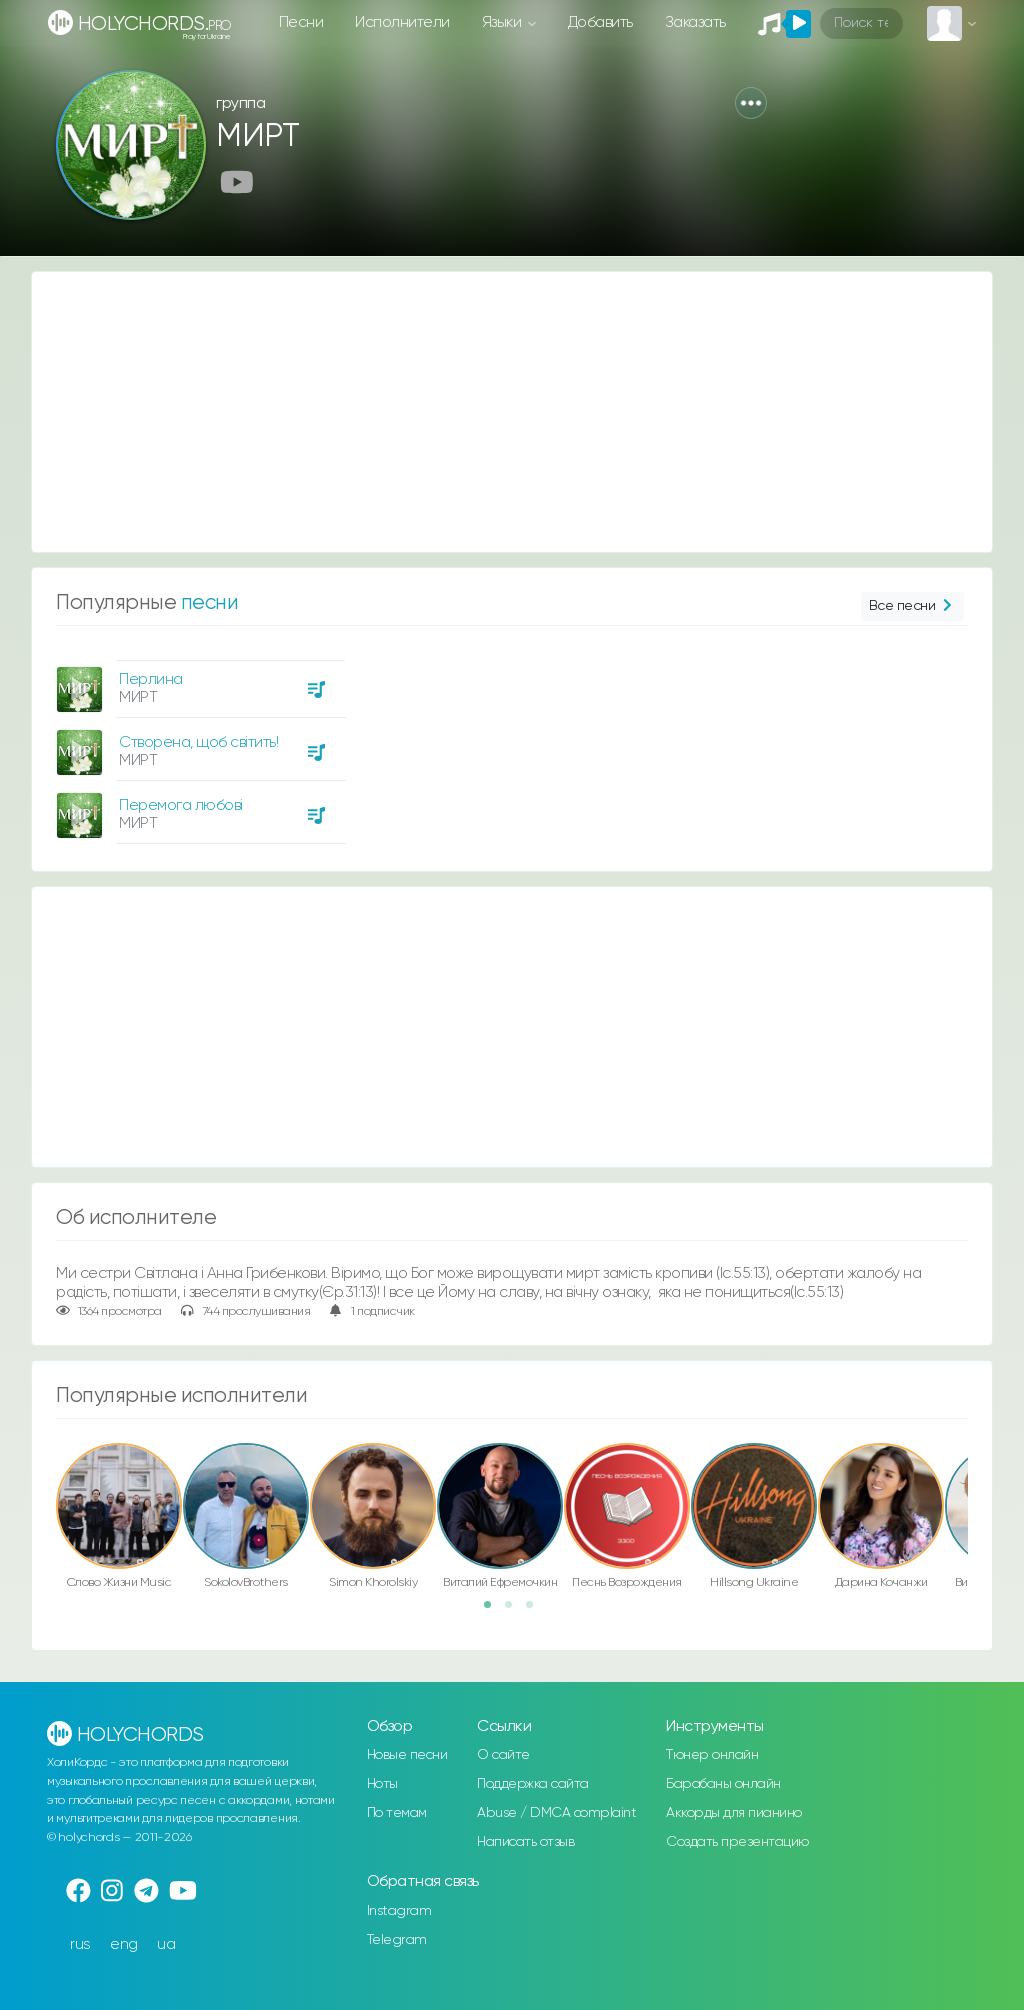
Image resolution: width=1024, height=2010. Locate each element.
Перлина (151, 679)
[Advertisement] (512, 412)
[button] (751, 103)
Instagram (399, 1911)
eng (124, 1944)
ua (166, 1944)
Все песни (912, 606)
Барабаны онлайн (723, 1784)
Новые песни (407, 1755)
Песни (301, 22)
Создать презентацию (737, 1842)
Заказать (695, 22)
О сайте (503, 1755)
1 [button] (494, 1611)
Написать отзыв (525, 1842)
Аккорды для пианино (734, 1813)
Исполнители (402, 22)
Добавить (600, 22)
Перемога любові (181, 805)
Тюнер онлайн (712, 1755)
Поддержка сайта (533, 1784)
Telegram (397, 1940)
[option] (198, 744)
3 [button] (536, 1611)
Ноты (382, 1784)
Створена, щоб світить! (198, 742)
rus (80, 1944)
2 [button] (515, 1611)
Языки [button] (503, 22)
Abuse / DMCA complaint (556, 1813)
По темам (397, 1813)
